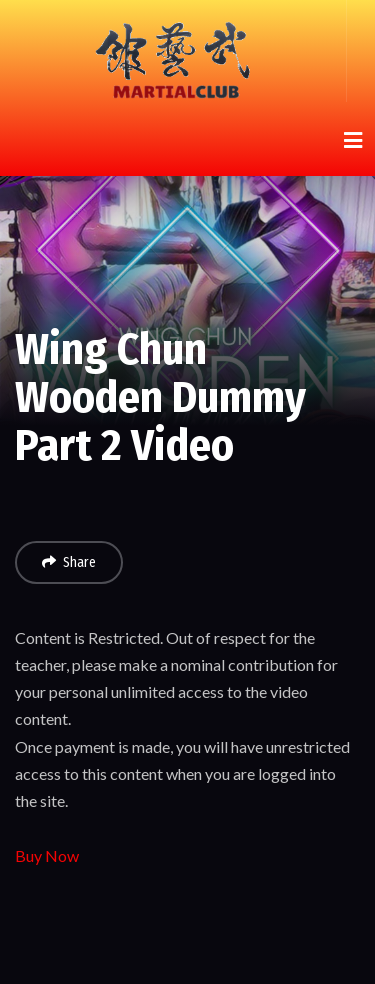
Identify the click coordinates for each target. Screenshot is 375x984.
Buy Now (47, 855)
